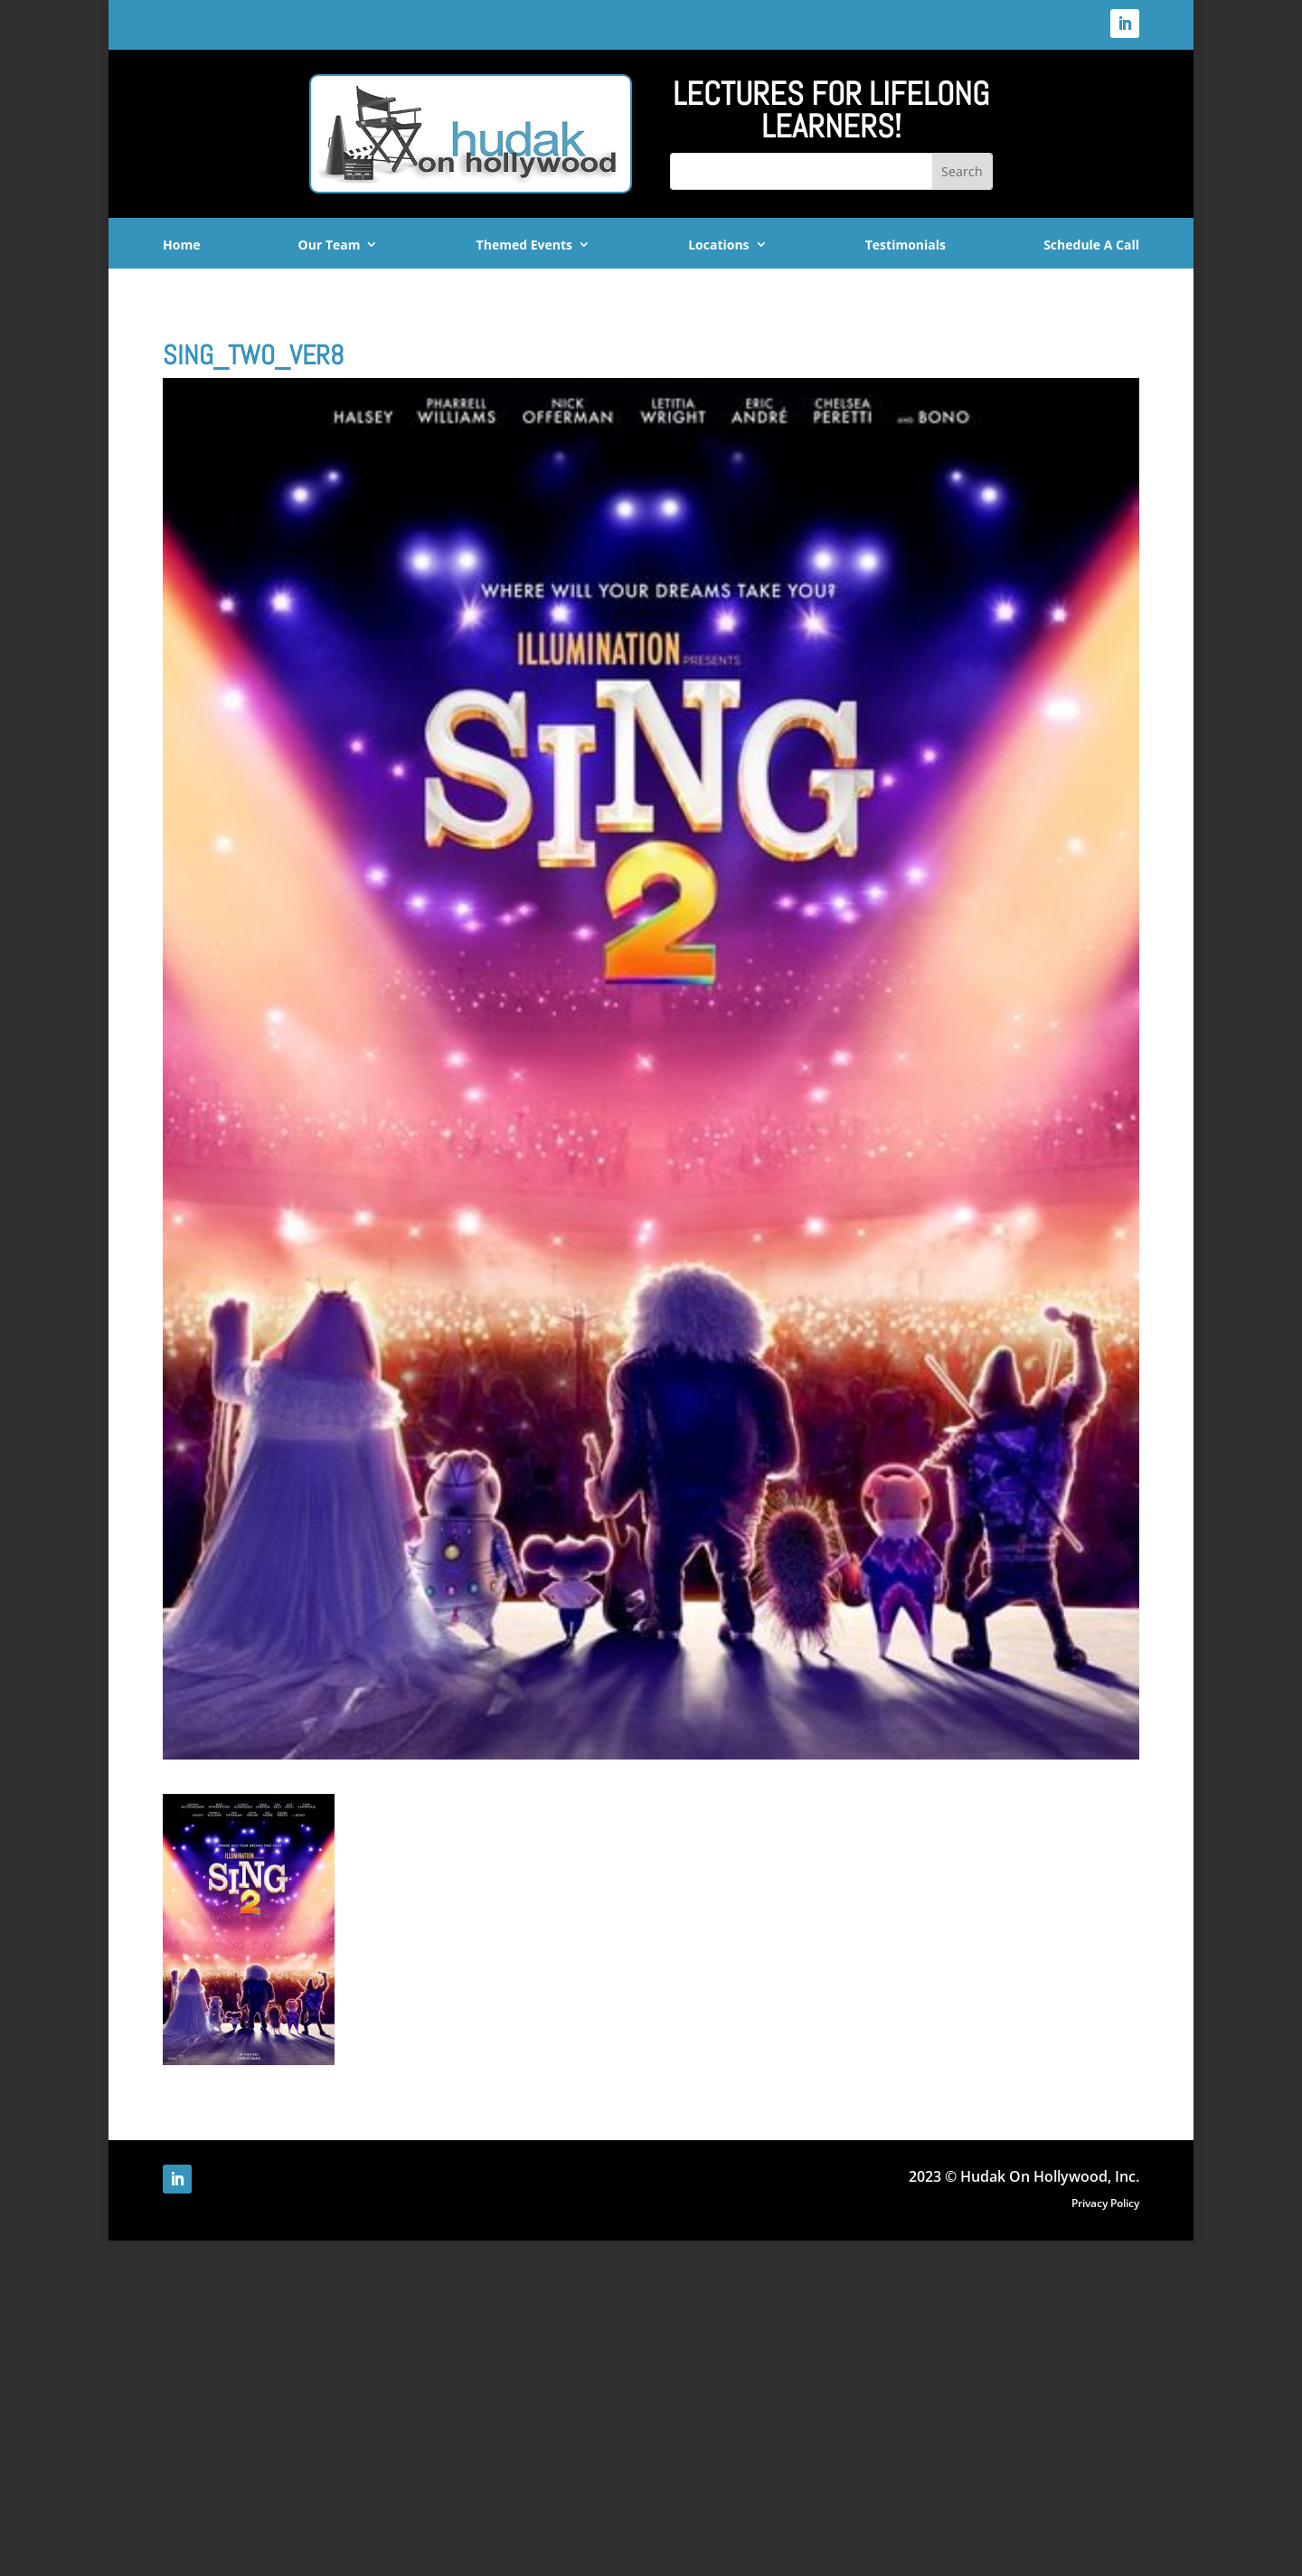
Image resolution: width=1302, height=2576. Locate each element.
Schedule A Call (1091, 245)
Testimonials (905, 245)
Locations (718, 245)
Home (181, 245)
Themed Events (524, 245)
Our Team (329, 245)
